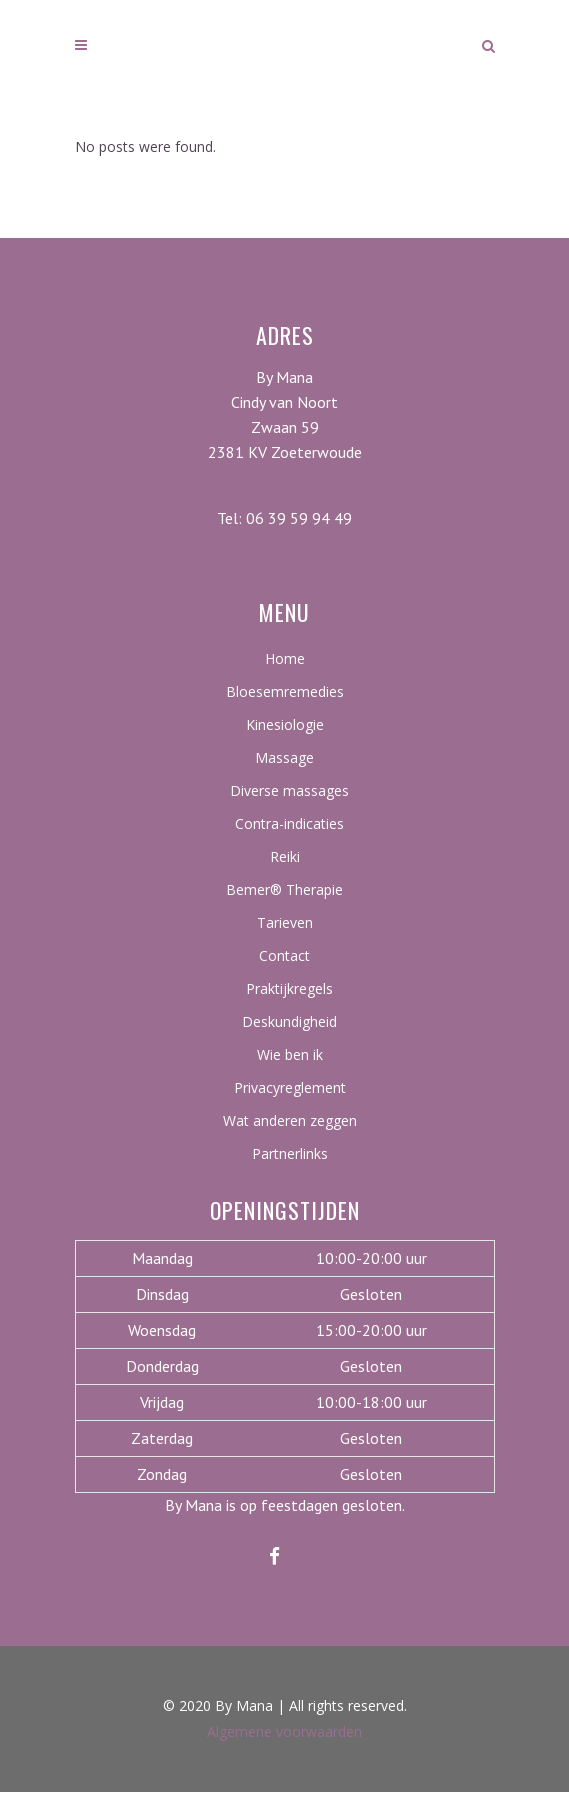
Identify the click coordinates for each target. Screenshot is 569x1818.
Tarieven (285, 922)
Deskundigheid (289, 1021)
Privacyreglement (290, 1087)
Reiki (285, 856)
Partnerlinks (290, 1153)
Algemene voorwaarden (284, 1731)
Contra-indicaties (289, 823)
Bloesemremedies (285, 691)
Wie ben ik (290, 1054)
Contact (284, 955)
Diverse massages (289, 790)
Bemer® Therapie (284, 889)
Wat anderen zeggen (290, 1120)
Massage (284, 757)
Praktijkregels (289, 988)
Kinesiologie (285, 724)
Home (285, 658)
